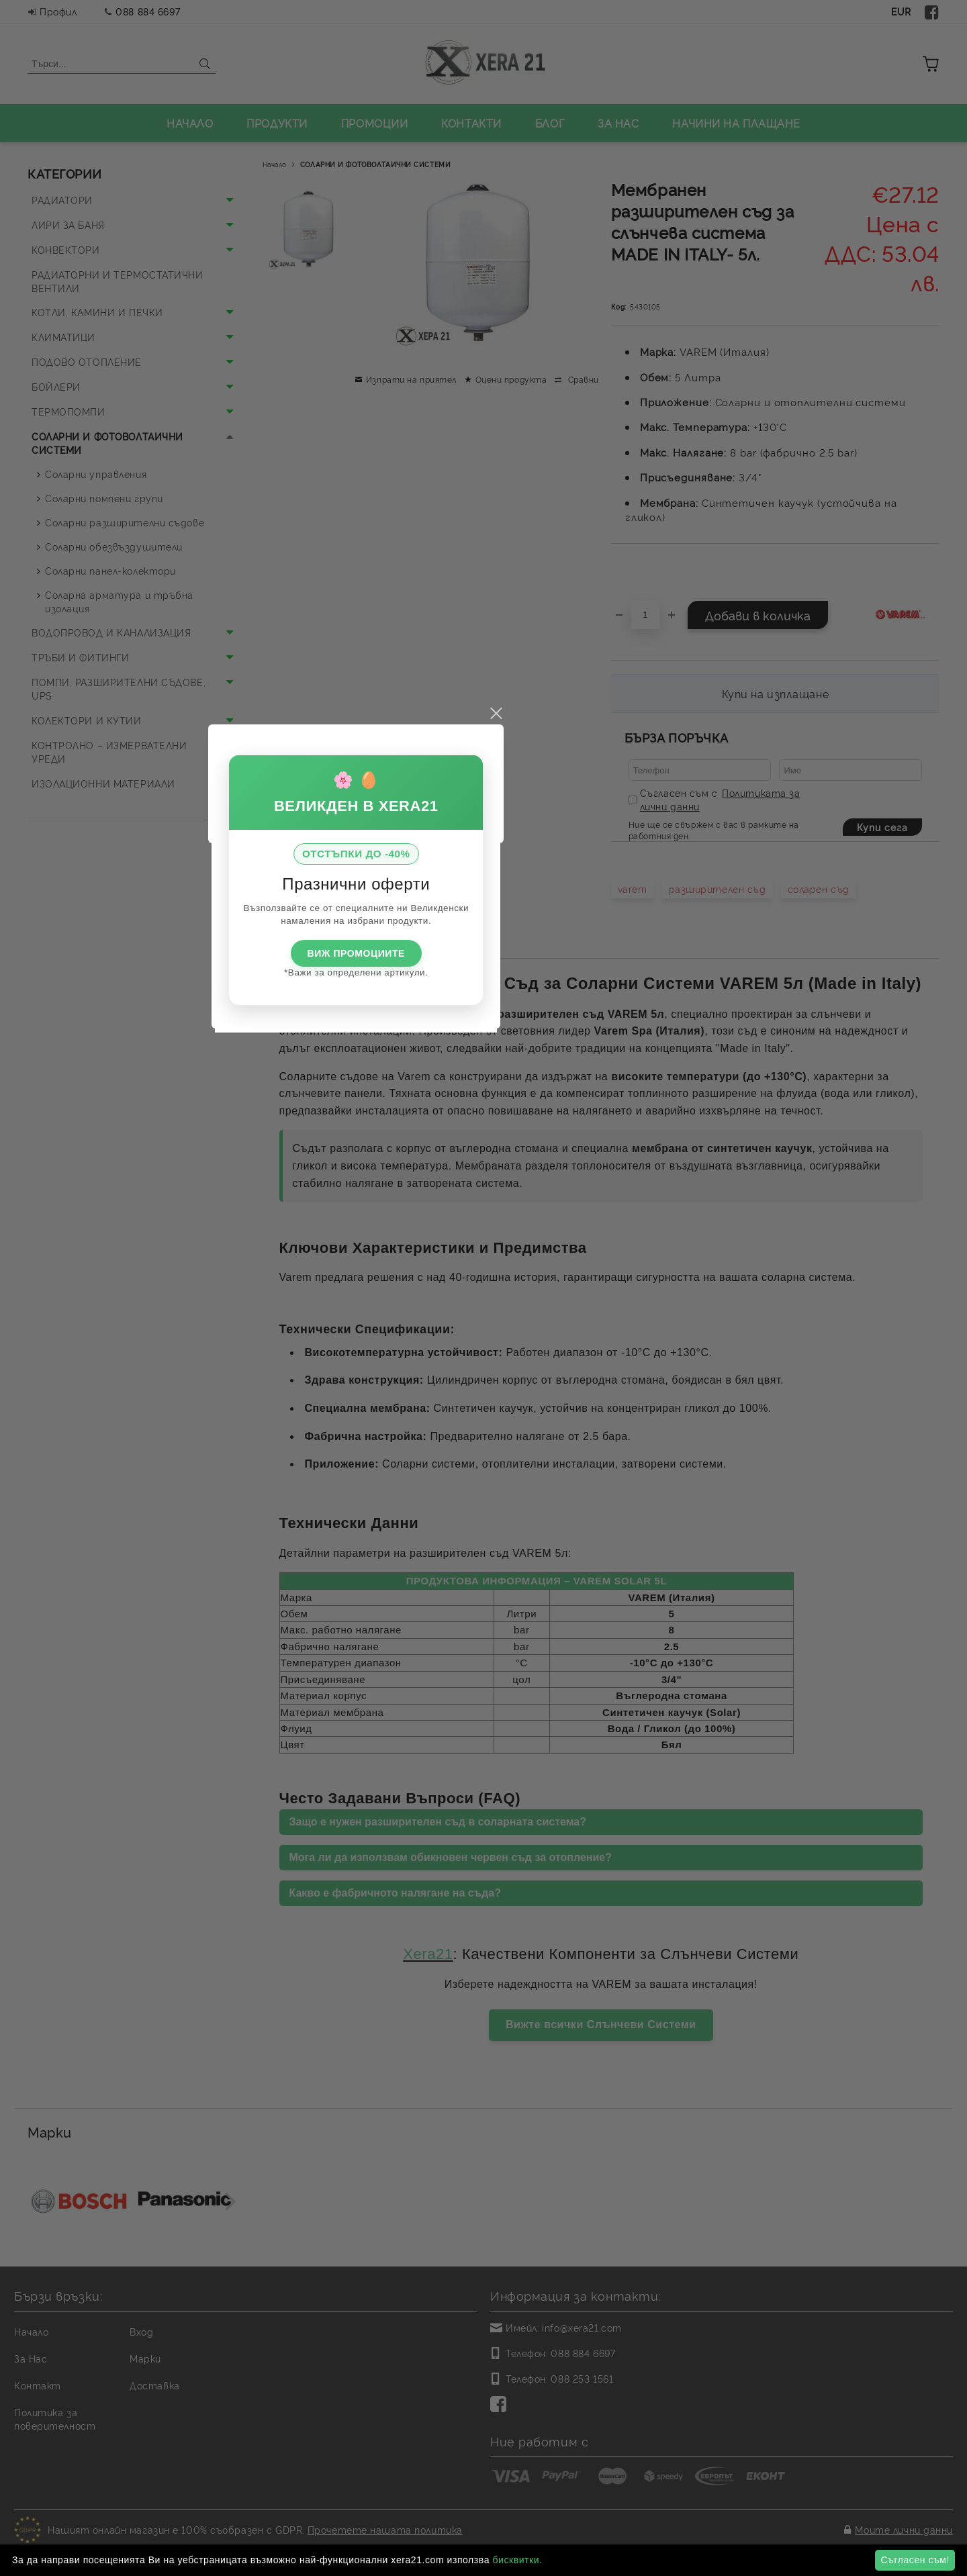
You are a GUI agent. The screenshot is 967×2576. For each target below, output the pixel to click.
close (623, 1075)
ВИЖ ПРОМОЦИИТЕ (483, 1314)
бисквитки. (517, 2560)
